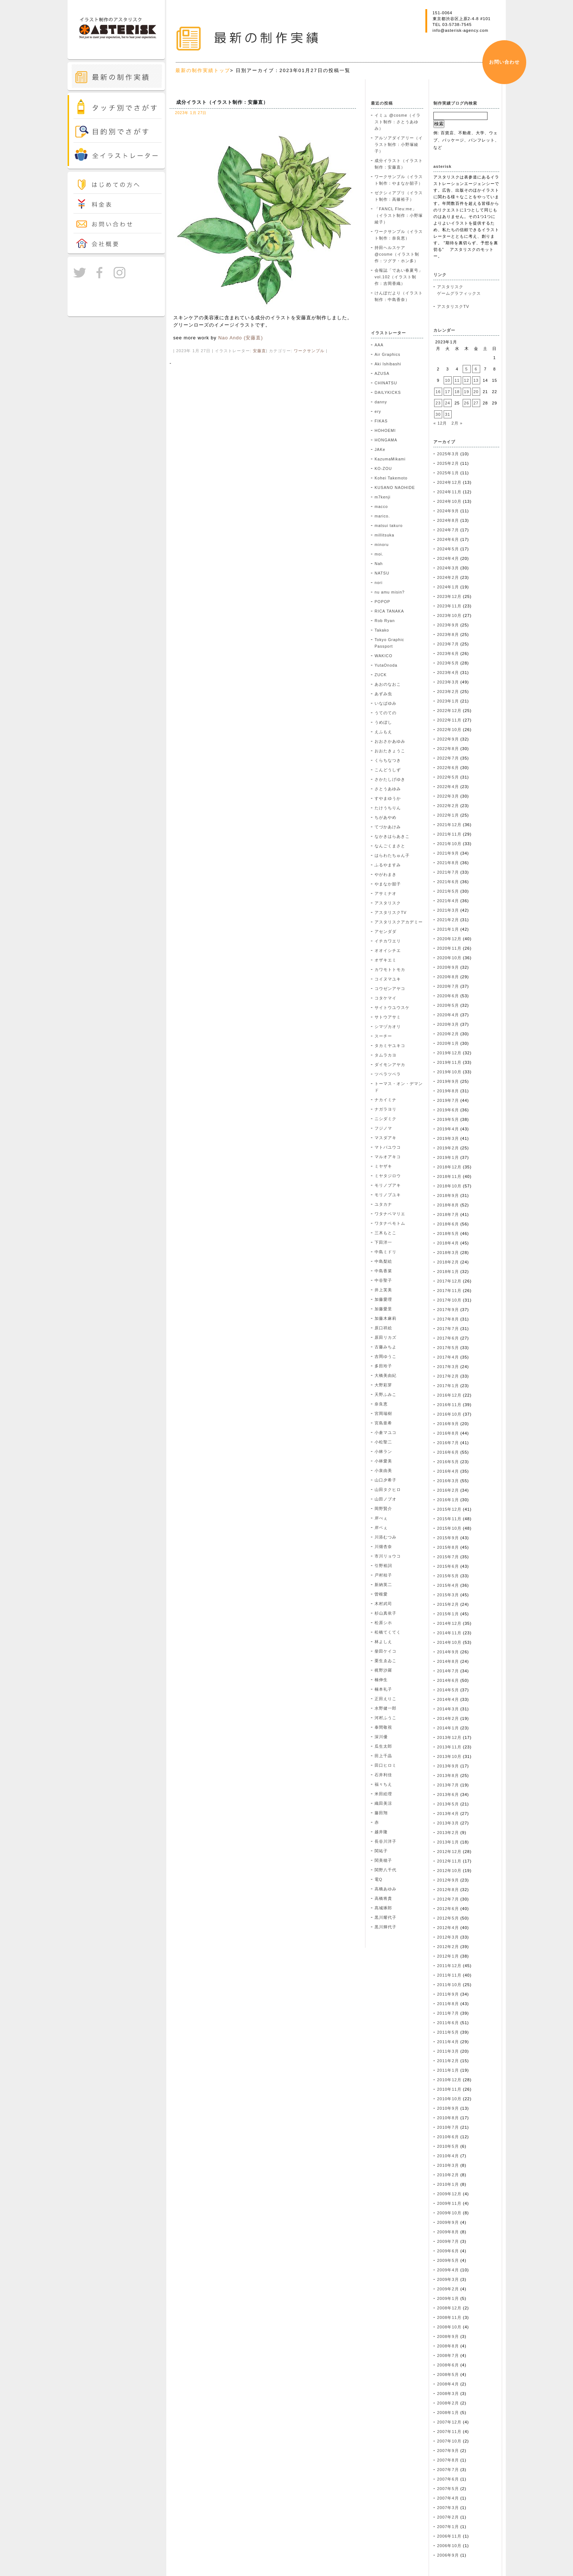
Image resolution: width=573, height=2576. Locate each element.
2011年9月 (448, 1994)
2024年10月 (449, 501)
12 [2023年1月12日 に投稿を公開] (466, 380)
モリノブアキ (388, 1185)
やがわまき (385, 874)
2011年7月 (448, 2013)
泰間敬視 (383, 1727)
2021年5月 (448, 891)
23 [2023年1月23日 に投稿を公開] (438, 403)
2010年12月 (449, 2080)
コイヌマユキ (388, 979)
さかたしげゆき (390, 779)
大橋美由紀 (385, 1375)
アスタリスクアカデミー (399, 922)
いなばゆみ (385, 703)
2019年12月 (449, 1053)
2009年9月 (448, 2222)
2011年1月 (448, 2070)
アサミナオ (385, 893)
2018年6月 (448, 1224)
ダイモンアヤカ (390, 1064)
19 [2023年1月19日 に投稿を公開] (466, 391)
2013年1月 (448, 1842)
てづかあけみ (388, 827)
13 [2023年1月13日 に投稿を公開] (475, 380)
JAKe (380, 449)
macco (381, 506)
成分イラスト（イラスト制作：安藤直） (222, 102)
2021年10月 (449, 843)
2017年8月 (448, 1319)
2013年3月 (448, 1823)
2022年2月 (448, 805)
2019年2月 (448, 1148)
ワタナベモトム (390, 1223)
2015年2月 (448, 1604)
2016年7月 (448, 1442)
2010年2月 (448, 2175)
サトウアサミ (388, 1017)
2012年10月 (449, 1870)
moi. (379, 554)
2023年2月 (448, 691)
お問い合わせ (504, 62)
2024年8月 (448, 520)
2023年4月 (448, 672)
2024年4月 (448, 558)
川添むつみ (385, 1537)
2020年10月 (449, 958)
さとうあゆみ (388, 789)
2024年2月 (448, 577)
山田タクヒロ (388, 1489)
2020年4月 (448, 1015)
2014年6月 (448, 1680)
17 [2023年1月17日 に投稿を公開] (447, 391)
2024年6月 (448, 539)
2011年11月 (449, 1975)
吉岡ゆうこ (385, 1356)
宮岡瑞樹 (383, 1413)
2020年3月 (448, 1024)
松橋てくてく (388, 1632)
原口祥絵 (383, 1328)
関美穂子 (383, 1860)
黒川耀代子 (385, 1917)
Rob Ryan (385, 620)
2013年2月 (448, 1832)
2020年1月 (448, 1043)
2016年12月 (449, 1395)
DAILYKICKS (388, 392)
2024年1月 (448, 587)
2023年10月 (449, 615)
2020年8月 (448, 977)
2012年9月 (448, 1880)
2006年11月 (449, 2536)
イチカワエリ (388, 941)
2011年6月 (448, 2022)
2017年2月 (448, 1376)
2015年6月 (448, 1566)
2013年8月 (448, 1775)
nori (379, 582)
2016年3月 (448, 1481)
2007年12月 (449, 2422)
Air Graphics (388, 354)
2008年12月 (449, 2308)
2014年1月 (448, 1728)
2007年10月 (449, 2441)
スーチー (383, 1036)
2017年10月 (449, 1300)
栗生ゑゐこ (385, 1660)
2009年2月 (448, 2289)
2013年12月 (449, 1737)
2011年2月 (448, 2061)
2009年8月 (448, 2232)
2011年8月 (448, 2003)
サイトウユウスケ (392, 1007)
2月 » (457, 423)
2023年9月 (448, 625)
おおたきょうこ (390, 751)
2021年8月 (448, 862)
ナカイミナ (385, 1099)
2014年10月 (449, 1642)
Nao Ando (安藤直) (240, 337)
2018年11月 (449, 1176)
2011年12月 (449, 1965)
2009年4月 (448, 2270)
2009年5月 (448, 2260)
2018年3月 (448, 1252)
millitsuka (384, 535)
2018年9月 (448, 1195)
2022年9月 (448, 739)
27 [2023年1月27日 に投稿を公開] (475, 403)
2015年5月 (448, 1576)
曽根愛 (381, 1594)
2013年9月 (448, 1766)
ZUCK (381, 675)
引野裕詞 (383, 1565)
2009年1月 (448, 2298)
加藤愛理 (383, 1299)
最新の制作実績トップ (202, 70)
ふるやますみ (388, 865)
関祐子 (381, 1851)
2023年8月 (448, 634)
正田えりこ (385, 1698)
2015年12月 (449, 1509)
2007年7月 (448, 2469)
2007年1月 (448, 2526)
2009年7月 (448, 2241)
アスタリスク (388, 903)
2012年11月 (449, 1861)
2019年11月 (449, 1062)
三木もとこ (385, 1233)
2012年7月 (448, 1899)
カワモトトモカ (390, 969)
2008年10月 (449, 2327)
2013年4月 (448, 1813)
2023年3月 (448, 682)
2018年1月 (448, 1271)
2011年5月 (448, 2032)
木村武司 (383, 1603)
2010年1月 (448, 2184)
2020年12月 (449, 939)
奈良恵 (381, 1404)
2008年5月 (448, 2374)
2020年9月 (448, 967)
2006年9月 (448, 2555)
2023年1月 (448, 701)
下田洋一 (383, 1242)
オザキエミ (385, 960)
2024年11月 (449, 492)
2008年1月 (448, 2412)
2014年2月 (448, 1718)
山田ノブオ (385, 1499)
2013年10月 (449, 1756)
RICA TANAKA (389, 611)
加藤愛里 (383, 1309)
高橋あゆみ (385, 1889)
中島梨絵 (383, 1261)
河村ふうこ (385, 1718)
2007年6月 (448, 2479)
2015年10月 (449, 1528)
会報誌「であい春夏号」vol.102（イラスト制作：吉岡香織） (399, 277)
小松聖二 (383, 1442)
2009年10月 (449, 2213)
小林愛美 (383, 1461)
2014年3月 (448, 1709)
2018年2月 (448, 1262)
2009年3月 (448, 2279)
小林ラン (383, 1451)
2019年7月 (448, 1100)
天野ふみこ (385, 1394)
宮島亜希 (383, 1423)
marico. (382, 516)
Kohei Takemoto (391, 478)
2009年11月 (449, 2203)
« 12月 (440, 423)
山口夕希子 (385, 1480)
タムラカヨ (385, 1055)
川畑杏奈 (383, 1546)
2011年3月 (448, 2051)
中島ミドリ (385, 1252)
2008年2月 (448, 2403)
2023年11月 (449, 606)
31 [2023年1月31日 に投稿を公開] (447, 414)
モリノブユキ (388, 1195)
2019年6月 (448, 1110)
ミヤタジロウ (388, 1176)
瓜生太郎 (383, 1746)
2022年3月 (448, 796)
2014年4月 (448, 1699)
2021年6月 (448, 882)
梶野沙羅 (383, 1670)
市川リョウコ (388, 1556)
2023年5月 (448, 663)
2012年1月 (448, 1956)
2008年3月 (448, 2393)
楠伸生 (381, 1679)
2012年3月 (448, 1937)
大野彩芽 (383, 1385)
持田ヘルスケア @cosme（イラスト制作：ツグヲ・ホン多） (397, 254)
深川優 (381, 1737)
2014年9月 (448, 1652)
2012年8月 (448, 1889)
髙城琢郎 (383, 1908)
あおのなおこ (388, 684)
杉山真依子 (385, 1613)
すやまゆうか (388, 798)
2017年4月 (448, 1357)
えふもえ (383, 732)
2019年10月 (449, 1072)
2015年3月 (448, 1595)
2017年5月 (448, 1347)
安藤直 (259, 351)
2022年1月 (448, 815)
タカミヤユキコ (390, 1045)
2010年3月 (448, 2165)
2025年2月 (448, 463)
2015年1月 (448, 1614)
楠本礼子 (383, 1689)
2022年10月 (449, 729)
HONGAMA (386, 440)
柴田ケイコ (385, 1651)
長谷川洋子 (385, 1841)
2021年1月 (448, 929)
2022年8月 (448, 748)
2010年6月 (448, 2137)
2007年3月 (448, 2507)
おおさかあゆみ (390, 741)
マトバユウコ (388, 1147)
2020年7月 (448, 986)
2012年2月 (448, 1946)
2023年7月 (448, 644)
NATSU (382, 573)
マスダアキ (385, 1138)
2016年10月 (449, 1414)
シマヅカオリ (388, 1026)
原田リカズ (385, 1337)
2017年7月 (448, 1328)
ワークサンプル (309, 351)
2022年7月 (448, 758)
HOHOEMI (385, 430)
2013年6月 (448, 1794)
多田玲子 (383, 1366)
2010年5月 (448, 2146)
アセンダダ (385, 931)
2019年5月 (448, 1119)
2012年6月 (448, 1908)
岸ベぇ (381, 1527)
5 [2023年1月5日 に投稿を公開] (466, 369)
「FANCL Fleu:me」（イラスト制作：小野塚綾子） (399, 215)
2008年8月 (448, 2346)
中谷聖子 (383, 1280)
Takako (382, 630)
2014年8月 (448, 1661)
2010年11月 (449, 2089)
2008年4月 (448, 2384)
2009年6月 (448, 2251)
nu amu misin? (390, 592)
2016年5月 (448, 1462)
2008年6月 (448, 2365)
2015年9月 (448, 1538)
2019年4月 (448, 1129)
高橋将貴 (383, 1898)
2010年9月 (448, 2108)
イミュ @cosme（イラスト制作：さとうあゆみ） (398, 122)
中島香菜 (383, 1271)
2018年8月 (448, 1205)
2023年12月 (449, 596)
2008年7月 (448, 2355)
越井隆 (381, 1832)
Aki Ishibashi (388, 364)
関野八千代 (385, 1870)
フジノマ (383, 1128)
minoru (382, 544)
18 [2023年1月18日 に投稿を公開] (457, 391)
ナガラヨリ (385, 1109)
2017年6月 (448, 1338)
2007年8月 (448, 2460)
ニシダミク (385, 1118)
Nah (379, 563)
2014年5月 (448, 1690)
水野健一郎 (385, 1708)
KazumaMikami (390, 459)
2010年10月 (449, 2099)
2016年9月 (448, 1423)
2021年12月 (449, 824)
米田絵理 (383, 1794)
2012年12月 (449, 1851)
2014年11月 (449, 1633)
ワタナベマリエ (390, 1214)
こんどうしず (388, 770)
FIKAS (381, 421)
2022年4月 (448, 786)
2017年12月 (449, 1281)
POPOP (382, 601)
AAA (379, 345)
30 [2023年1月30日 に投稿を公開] (438, 414)
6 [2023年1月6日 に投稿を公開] (476, 369)
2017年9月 (448, 1309)
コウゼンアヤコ (390, 988)
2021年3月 (448, 910)
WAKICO (383, 656)
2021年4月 (448, 901)
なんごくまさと (390, 846)
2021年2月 (448, 920)
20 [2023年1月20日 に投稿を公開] (475, 391)
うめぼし (383, 722)
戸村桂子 (383, 1575)
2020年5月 (448, 1005)
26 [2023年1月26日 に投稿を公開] (466, 403)
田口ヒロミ (385, 1765)
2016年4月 (448, 1471)
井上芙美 (383, 1290)
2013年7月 (448, 1785)
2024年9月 (448, 511)
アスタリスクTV (391, 912)
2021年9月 (448, 853)
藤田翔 (381, 1813)
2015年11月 (449, 1519)
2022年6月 (448, 767)
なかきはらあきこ (392, 836)
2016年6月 (448, 1452)
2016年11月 (449, 1404)
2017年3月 (448, 1366)
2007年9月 (448, 2450)
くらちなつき (388, 760)
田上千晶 (383, 1756)
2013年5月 (448, 1804)
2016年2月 (448, 1490)
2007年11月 (449, 2431)
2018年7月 (448, 1214)
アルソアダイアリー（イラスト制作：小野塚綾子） (399, 144)
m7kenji (383, 497)
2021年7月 (448, 872)
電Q (378, 1879)
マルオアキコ (388, 1157)
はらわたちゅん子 (392, 855)
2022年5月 (448, 777)
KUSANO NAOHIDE (395, 487)
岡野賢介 (383, 1508)
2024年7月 (448, 530)
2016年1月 (448, 1500)
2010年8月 (448, 2118)
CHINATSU (386, 383)
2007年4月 (448, 2498)
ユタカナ (383, 1204)
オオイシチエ (388, 950)
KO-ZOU (383, 468)
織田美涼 (383, 1803)
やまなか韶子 (388, 884)
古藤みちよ (385, 1347)
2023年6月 (448, 653)
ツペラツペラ (388, 1074)
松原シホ (383, 1622)
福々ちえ (383, 1784)
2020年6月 (448, 996)
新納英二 (383, 1584)
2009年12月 (449, 2194)
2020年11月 (449, 948)
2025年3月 (448, 454)
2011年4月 (448, 2042)
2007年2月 (448, 2517)
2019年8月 (448, 1091)
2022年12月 (449, 710)
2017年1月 (448, 1385)
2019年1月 (448, 1157)
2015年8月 (448, 1547)
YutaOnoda (386, 665)
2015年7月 (448, 1557)
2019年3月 (448, 1138)
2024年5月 (448, 549)
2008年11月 (449, 2317)
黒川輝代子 (385, 1927)
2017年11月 (449, 1290)
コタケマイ (385, 998)
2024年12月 (449, 482)
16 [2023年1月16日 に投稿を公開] (438, 391)
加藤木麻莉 (385, 1318)
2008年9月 (448, 2336)
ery (378, 411)
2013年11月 (449, 1747)
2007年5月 (448, 2488)
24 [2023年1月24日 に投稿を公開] (447, 403)
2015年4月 (448, 1585)
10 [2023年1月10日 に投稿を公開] (447, 380)
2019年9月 (448, 1081)
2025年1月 (448, 473)
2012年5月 (448, 1918)
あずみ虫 (383, 694)
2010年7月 (448, 2127)
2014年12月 (449, 1623)
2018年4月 (448, 1243)
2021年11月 (449, 834)
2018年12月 (449, 1167)
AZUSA (382, 373)
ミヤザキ (383, 1166)
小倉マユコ (385, 1432)
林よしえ (383, 1641)
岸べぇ (381, 1518)
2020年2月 (448, 1034)
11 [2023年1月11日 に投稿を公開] (457, 380)
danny (381, 402)
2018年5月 (448, 1233)
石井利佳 (383, 1775)
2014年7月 (448, 1671)
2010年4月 (448, 2156)
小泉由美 (383, 1470)
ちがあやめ (385, 817)
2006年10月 (449, 2545)
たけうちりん (388, 808)
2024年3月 (448, 568)
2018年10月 (449, 1186)
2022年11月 (449, 720)
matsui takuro (389, 525)
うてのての (385, 713)
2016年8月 (448, 1433)
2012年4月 (448, 1927)
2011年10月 (449, 1984)
